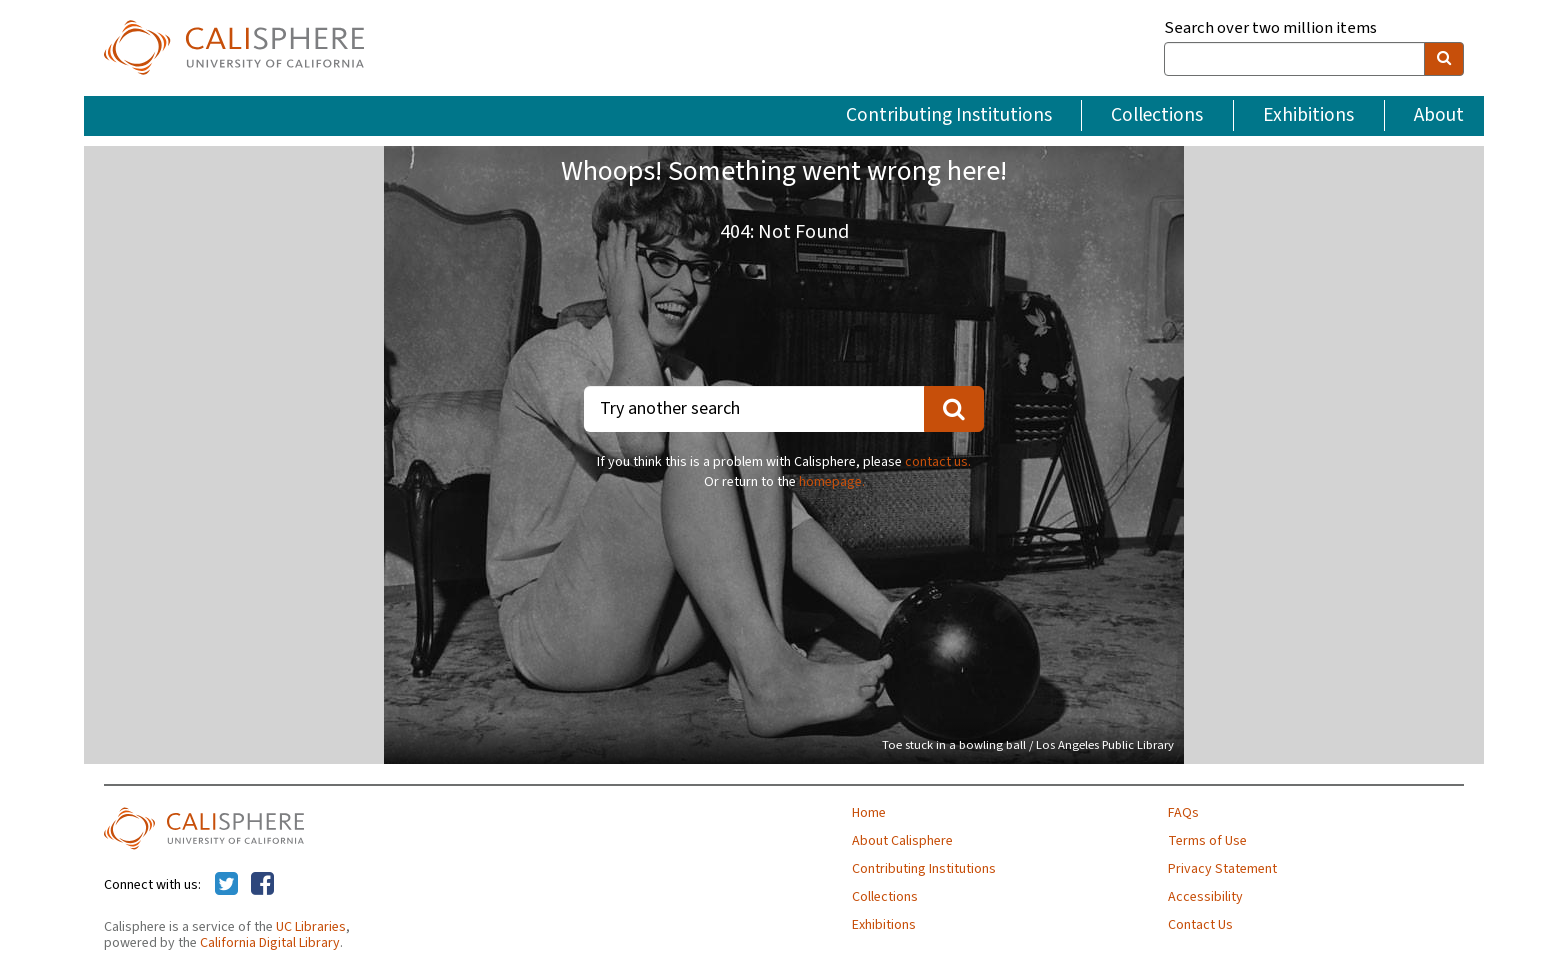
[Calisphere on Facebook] (262, 885)
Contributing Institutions (949, 115)
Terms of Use (1207, 841)
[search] (1444, 59)
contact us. (938, 462)
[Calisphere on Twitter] (226, 885)
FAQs (1183, 813)
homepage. (832, 482)
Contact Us (1200, 925)
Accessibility (1205, 897)
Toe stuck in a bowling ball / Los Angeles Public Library (1028, 745)
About (1439, 115)
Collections (1157, 115)
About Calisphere (902, 841)
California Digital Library (270, 943)
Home (869, 813)
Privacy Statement (1222, 869)
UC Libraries (311, 927)
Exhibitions (1308, 115)
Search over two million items (1270, 28)
